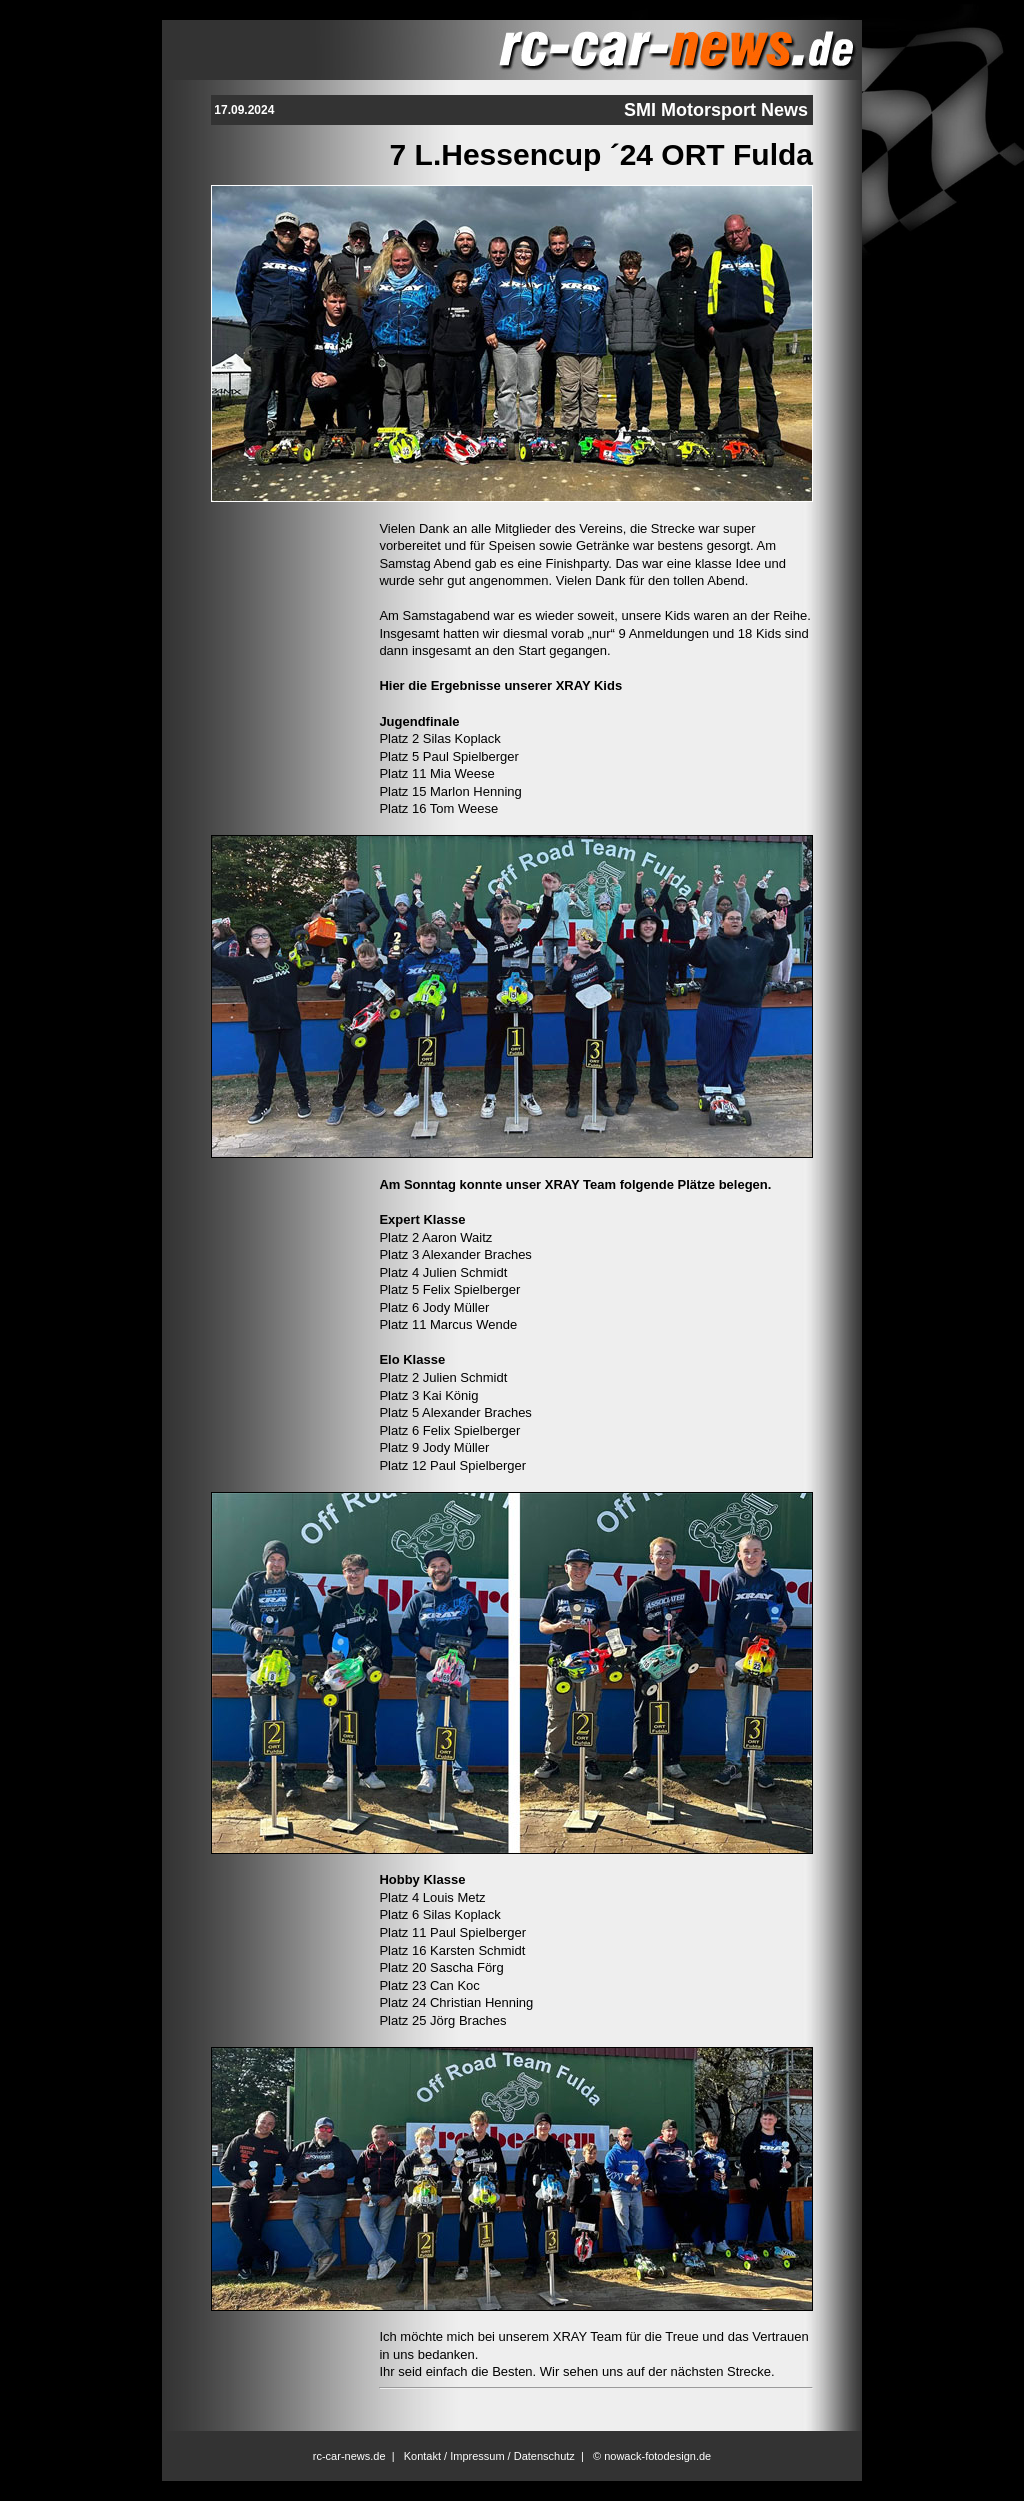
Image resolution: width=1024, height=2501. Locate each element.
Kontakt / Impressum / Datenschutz (489, 2456)
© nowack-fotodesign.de (652, 2456)
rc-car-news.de (349, 2456)
